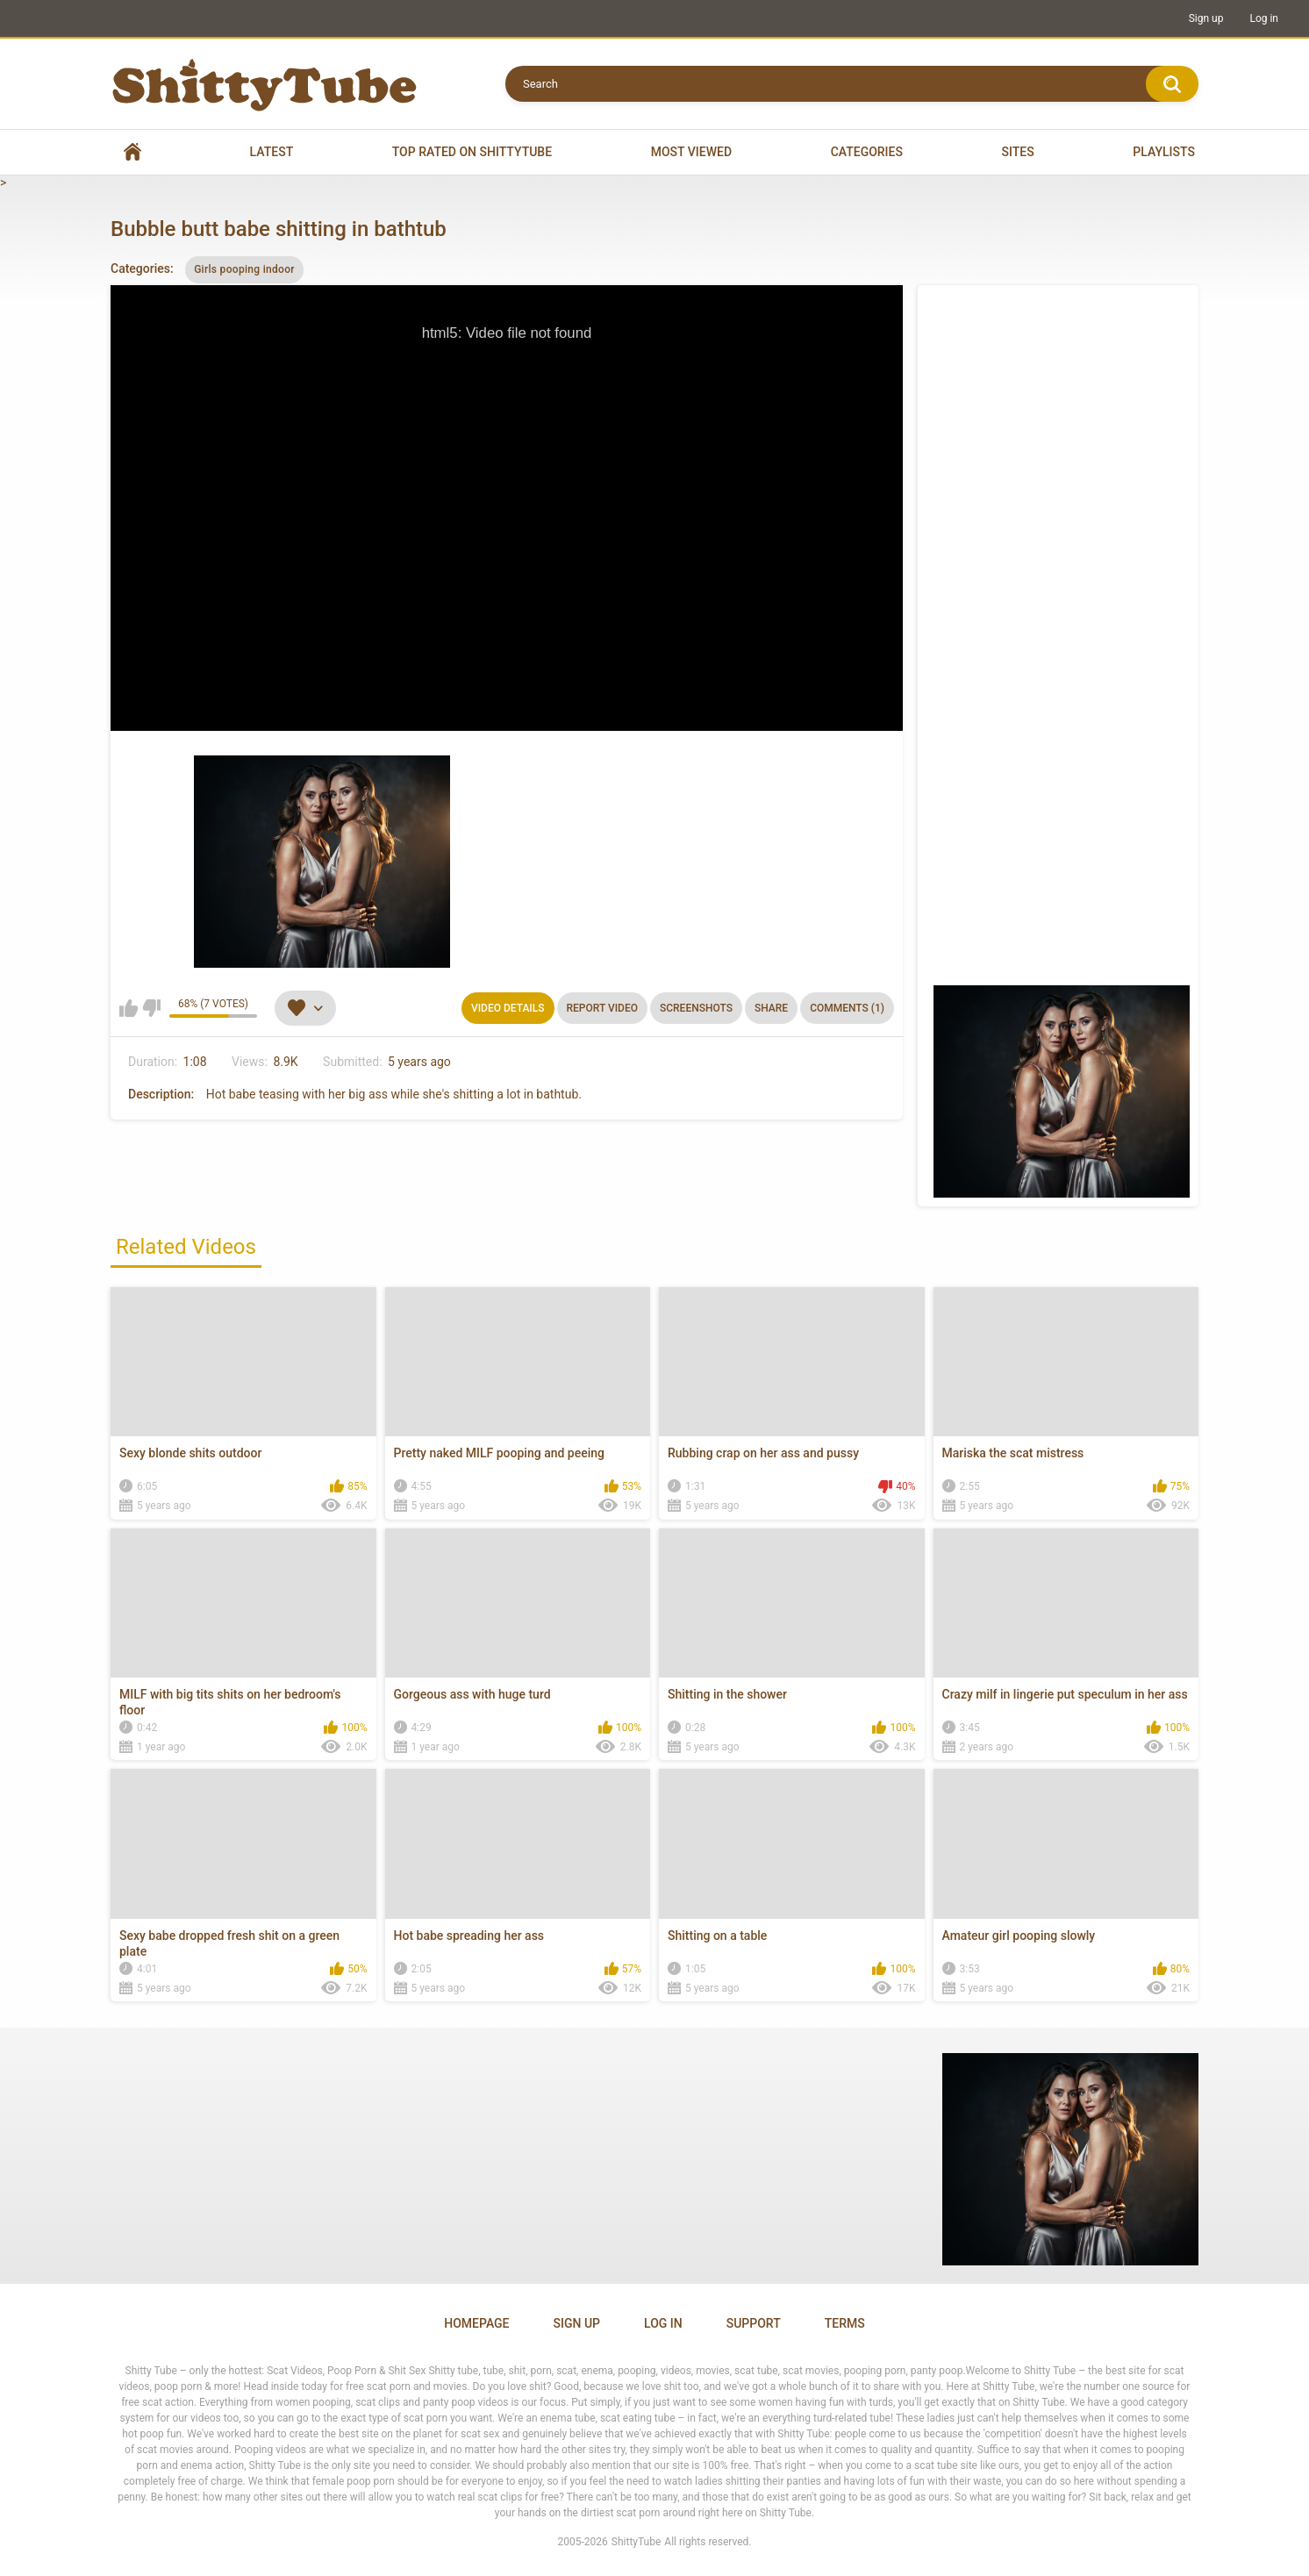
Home (132, 152)
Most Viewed (691, 152)
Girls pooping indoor (244, 269)
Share (771, 1008)
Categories (867, 152)
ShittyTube (637, 2542)
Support (753, 2323)
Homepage (476, 2323)
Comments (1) (847, 1008)
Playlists (1164, 152)
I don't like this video (151, 1008)
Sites (1018, 152)
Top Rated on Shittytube (472, 152)
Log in (1263, 18)
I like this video (128, 1008)
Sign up (1206, 18)
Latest (272, 152)
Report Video (602, 1008)
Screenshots (696, 1008)
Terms (845, 2323)
